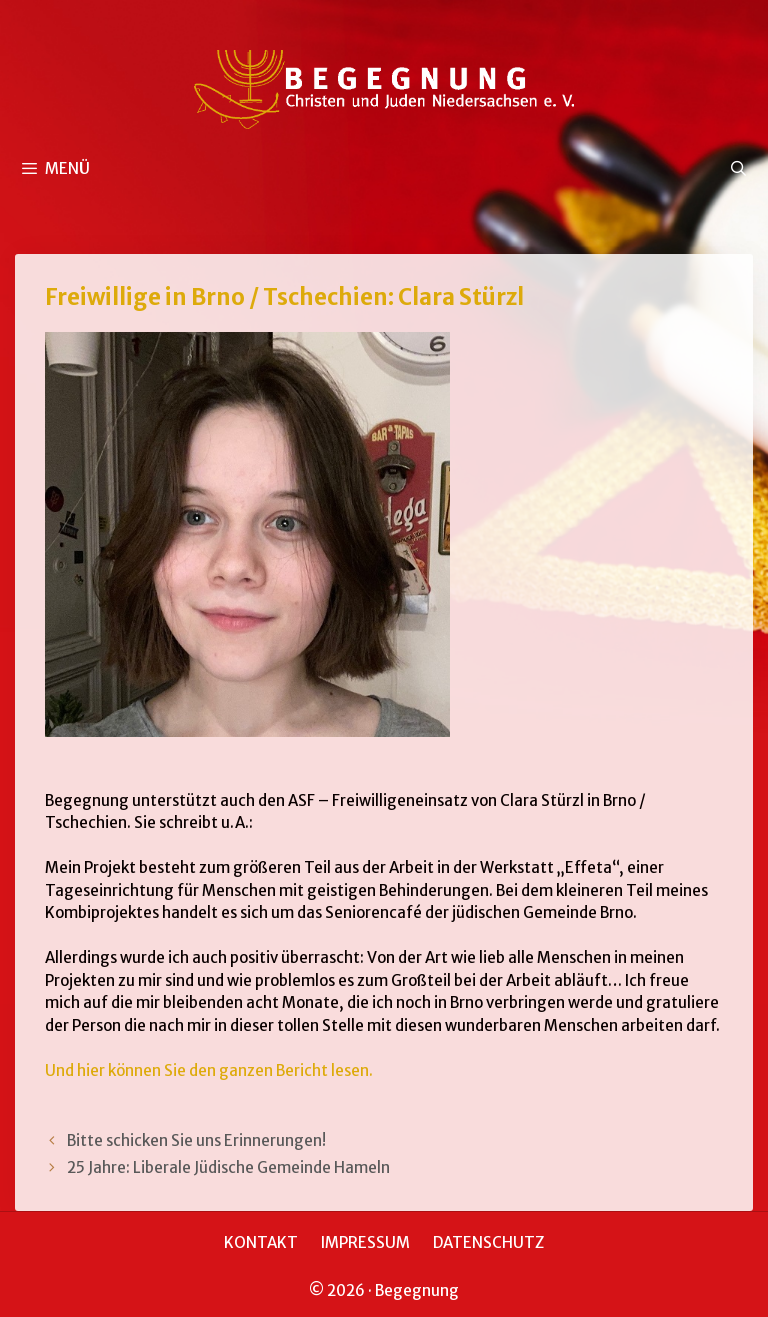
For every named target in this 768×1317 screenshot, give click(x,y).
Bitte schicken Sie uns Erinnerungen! (196, 1140)
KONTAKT (261, 1242)
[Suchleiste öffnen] (738, 169)
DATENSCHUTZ (488, 1242)
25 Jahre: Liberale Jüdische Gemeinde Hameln (228, 1167)
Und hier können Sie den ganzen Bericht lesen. (209, 1070)
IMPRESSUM (365, 1242)
